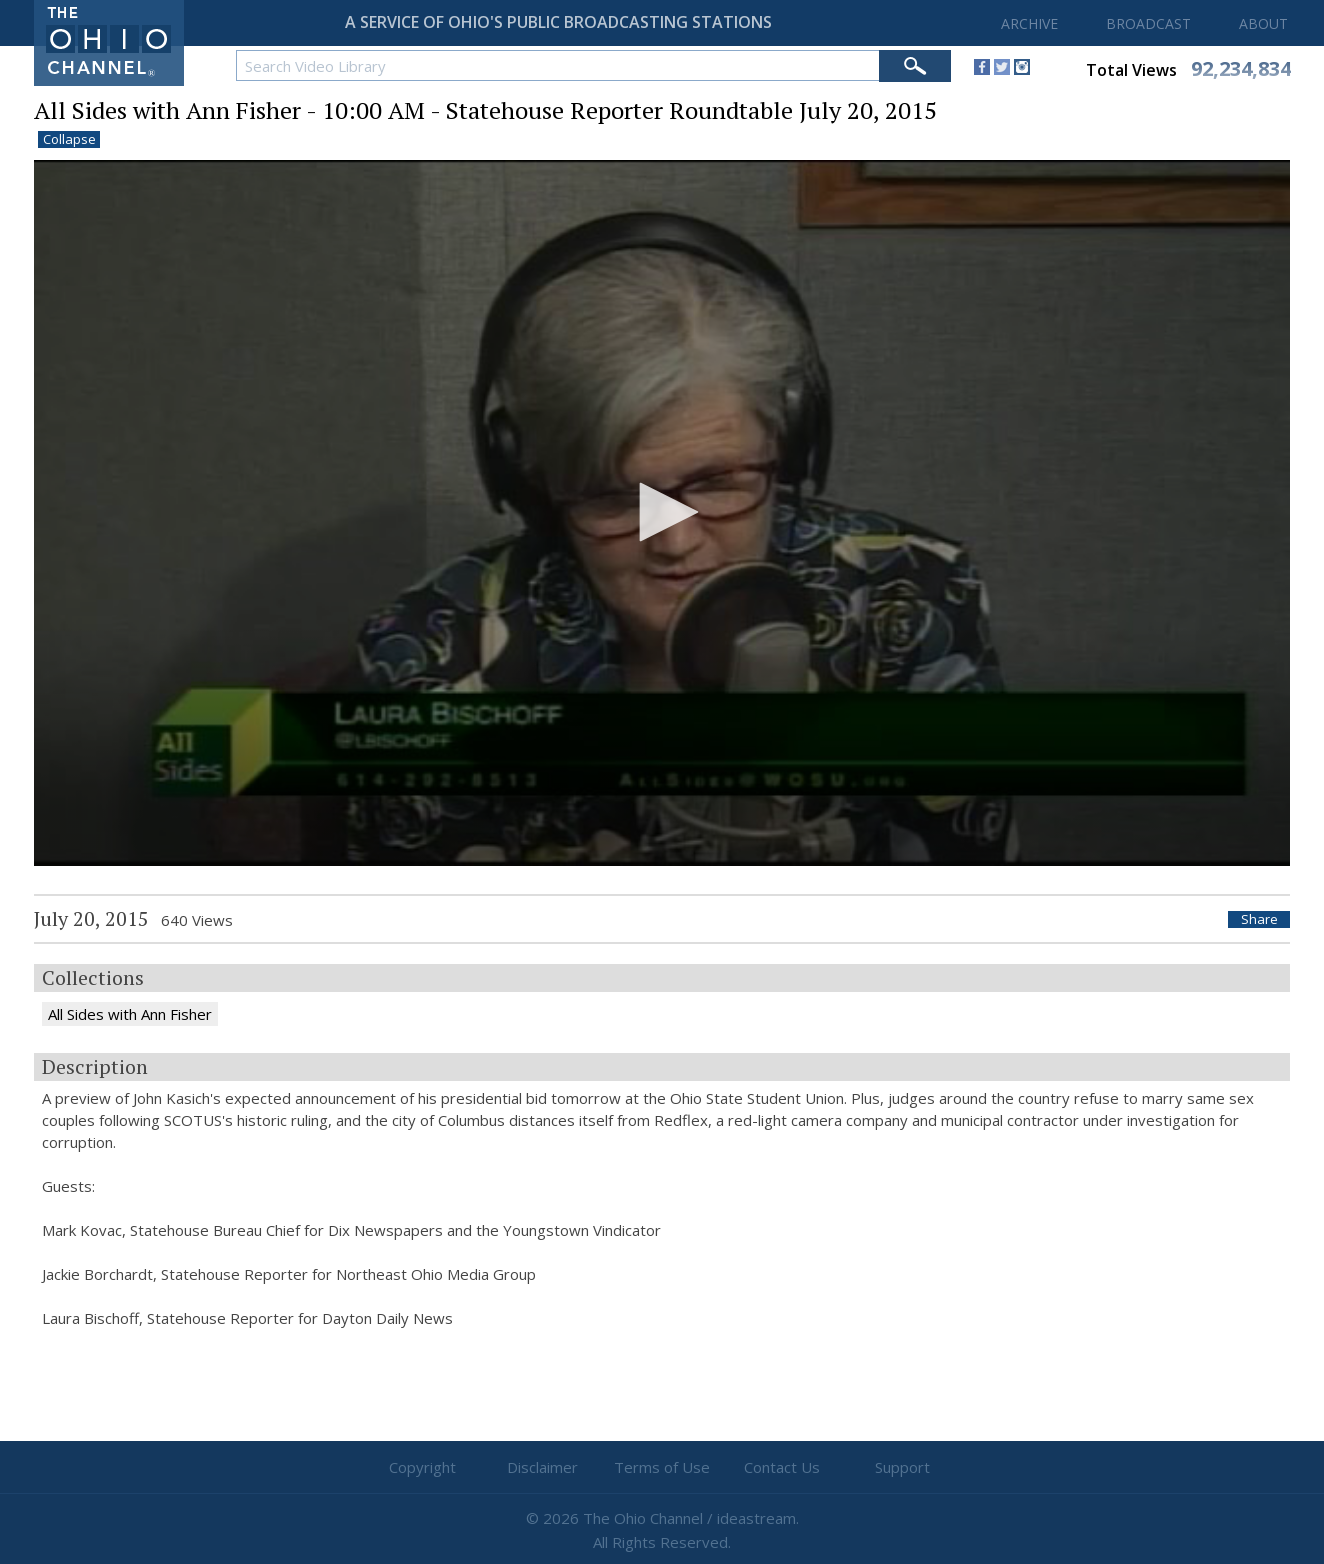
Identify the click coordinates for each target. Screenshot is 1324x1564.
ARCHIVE (1029, 23)
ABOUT (1263, 23)
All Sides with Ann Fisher (130, 1014)
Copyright (422, 1467)
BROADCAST (1148, 23)
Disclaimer (542, 1467)
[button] (662, 512)
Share (1259, 919)
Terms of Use (662, 1467)
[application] (662, 513)
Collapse (69, 139)
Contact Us (782, 1467)
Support (902, 1467)
